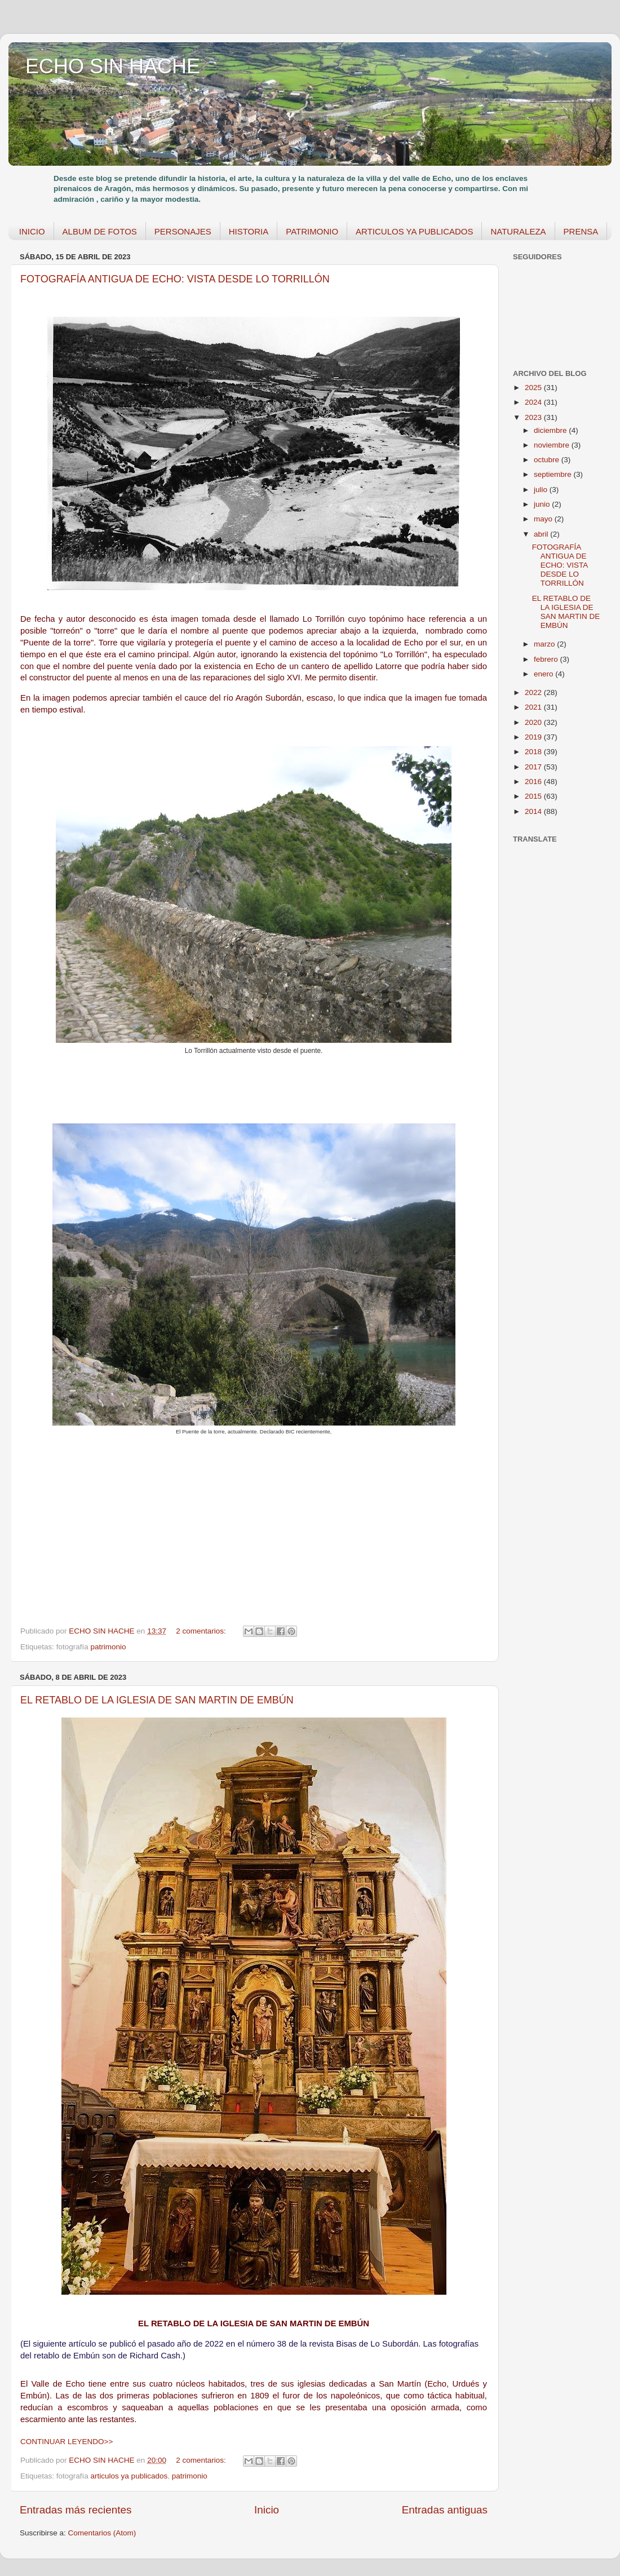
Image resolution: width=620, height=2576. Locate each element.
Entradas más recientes (75, 2510)
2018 (534, 751)
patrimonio (108, 1647)
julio (542, 489)
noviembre (553, 445)
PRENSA (581, 231)
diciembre (551, 430)
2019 (534, 737)
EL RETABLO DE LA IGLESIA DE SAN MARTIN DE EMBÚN (157, 1700)
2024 (534, 402)
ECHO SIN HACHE (112, 66)
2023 (534, 417)
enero (544, 674)
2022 (534, 692)
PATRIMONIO (312, 231)
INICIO (32, 231)
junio (543, 504)
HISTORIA (249, 231)
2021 (534, 707)
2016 (534, 781)
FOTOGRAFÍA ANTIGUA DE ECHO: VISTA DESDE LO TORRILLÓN (175, 279)
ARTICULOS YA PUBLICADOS (414, 231)
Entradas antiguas (445, 2510)
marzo (545, 644)
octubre (547, 459)
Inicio (266, 2510)
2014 (534, 811)
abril (542, 534)
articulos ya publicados (129, 2476)
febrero (547, 659)
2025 (534, 387)
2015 (534, 796)
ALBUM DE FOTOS (100, 231)
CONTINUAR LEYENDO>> (66, 2441)
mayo (544, 519)
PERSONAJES (182, 231)
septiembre (554, 474)
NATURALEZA (518, 231)
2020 (534, 722)
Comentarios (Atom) (102, 2533)
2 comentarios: (202, 1631)
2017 (534, 767)
